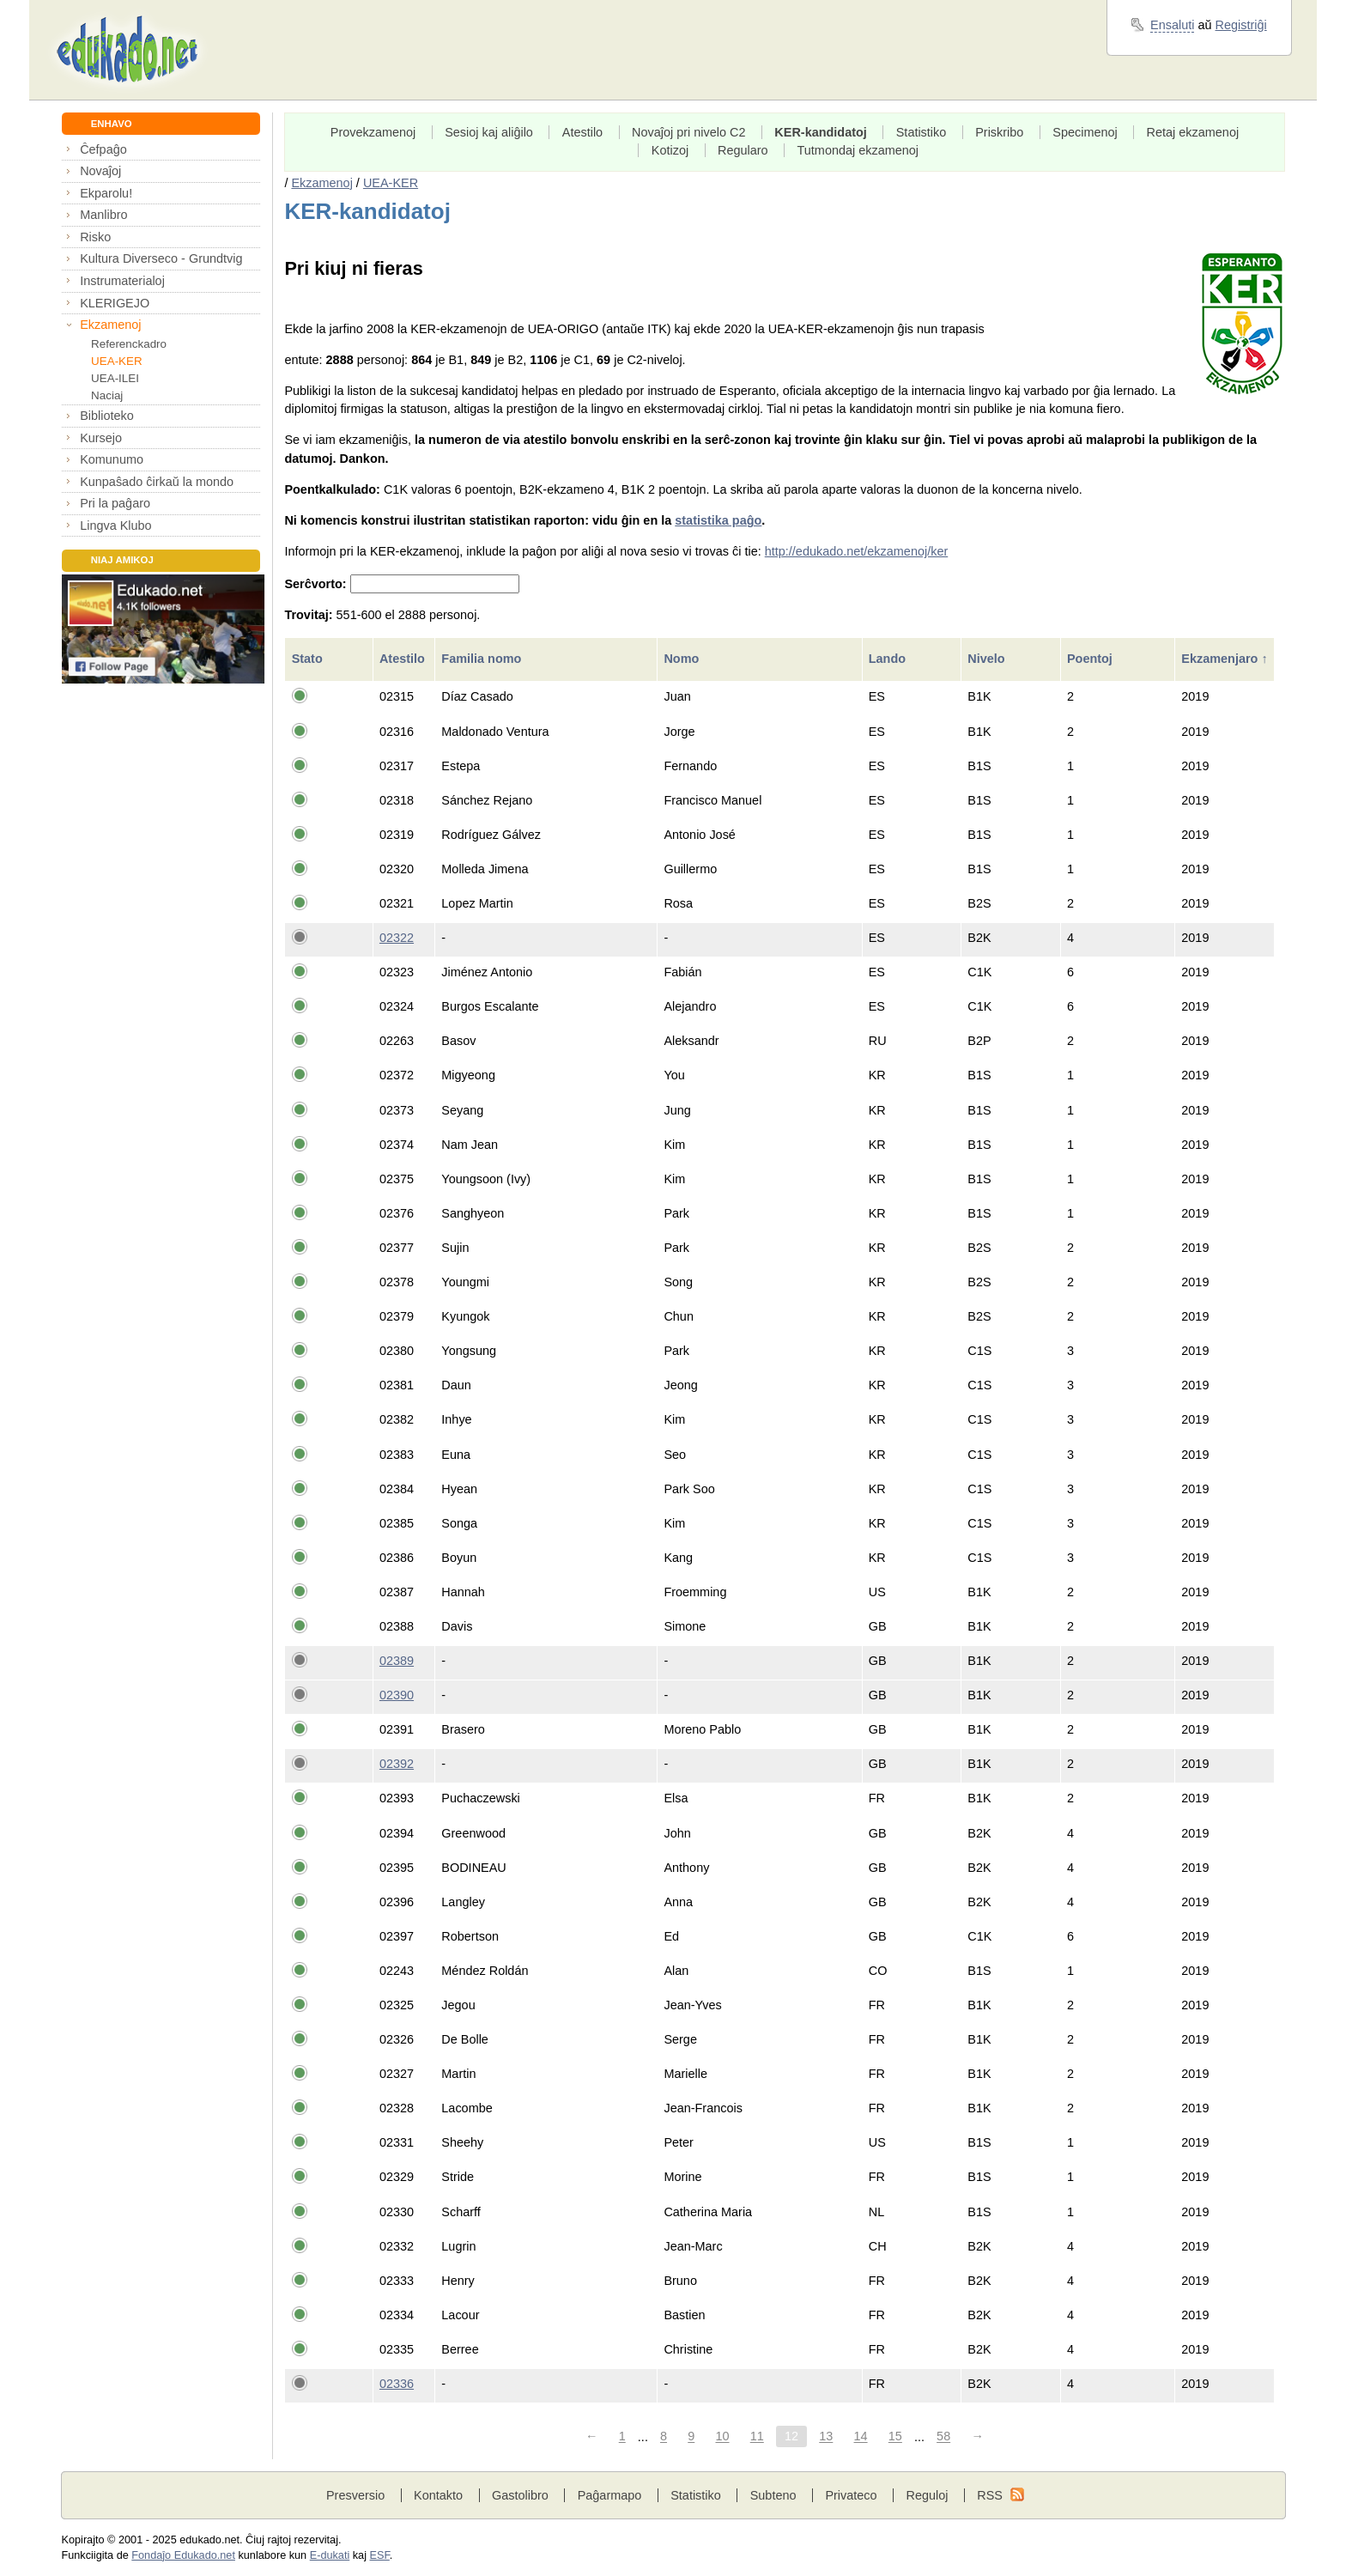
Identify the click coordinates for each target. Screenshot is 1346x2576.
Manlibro (103, 215)
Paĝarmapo (610, 2495)
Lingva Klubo (115, 525)
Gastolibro (520, 2495)
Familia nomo (482, 658)
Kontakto (438, 2495)
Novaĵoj (100, 171)
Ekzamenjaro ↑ (1224, 658)
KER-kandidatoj (820, 132)
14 (861, 2437)
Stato (309, 658)
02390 (396, 1695)
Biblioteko (107, 415)
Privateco (850, 2495)
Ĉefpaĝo (103, 149)
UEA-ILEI (115, 378)
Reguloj (927, 2495)
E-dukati (330, 2555)
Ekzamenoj (110, 324)
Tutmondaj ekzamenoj (858, 150)
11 (757, 2437)
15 (895, 2437)
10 (722, 2437)
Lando (889, 658)
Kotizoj (670, 150)
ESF (380, 2555)
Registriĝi (1241, 25)
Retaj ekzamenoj (1193, 132)
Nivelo (987, 658)
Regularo (743, 150)
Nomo (683, 658)
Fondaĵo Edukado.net (183, 2555)
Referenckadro (129, 343)
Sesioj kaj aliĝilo (489, 132)
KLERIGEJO (114, 303)
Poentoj (1091, 658)
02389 (396, 1661)
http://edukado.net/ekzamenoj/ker (857, 551)
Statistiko (921, 132)
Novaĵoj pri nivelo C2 (688, 132)
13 (826, 2437)
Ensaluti (1172, 25)
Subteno (773, 2495)
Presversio (355, 2495)
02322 (396, 938)
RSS (990, 2495)
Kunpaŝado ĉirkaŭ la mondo (156, 482)
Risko (95, 237)
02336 (396, 2384)
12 (791, 2437)
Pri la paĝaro (115, 503)
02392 (396, 1764)
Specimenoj (1084, 132)
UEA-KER (116, 361)
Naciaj (107, 395)
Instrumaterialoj (122, 281)
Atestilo (582, 132)
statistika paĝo (718, 520)
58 (943, 2437)
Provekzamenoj (373, 132)
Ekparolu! (106, 193)
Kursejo (101, 438)
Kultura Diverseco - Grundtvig (161, 258)
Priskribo (999, 132)
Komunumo (111, 459)
